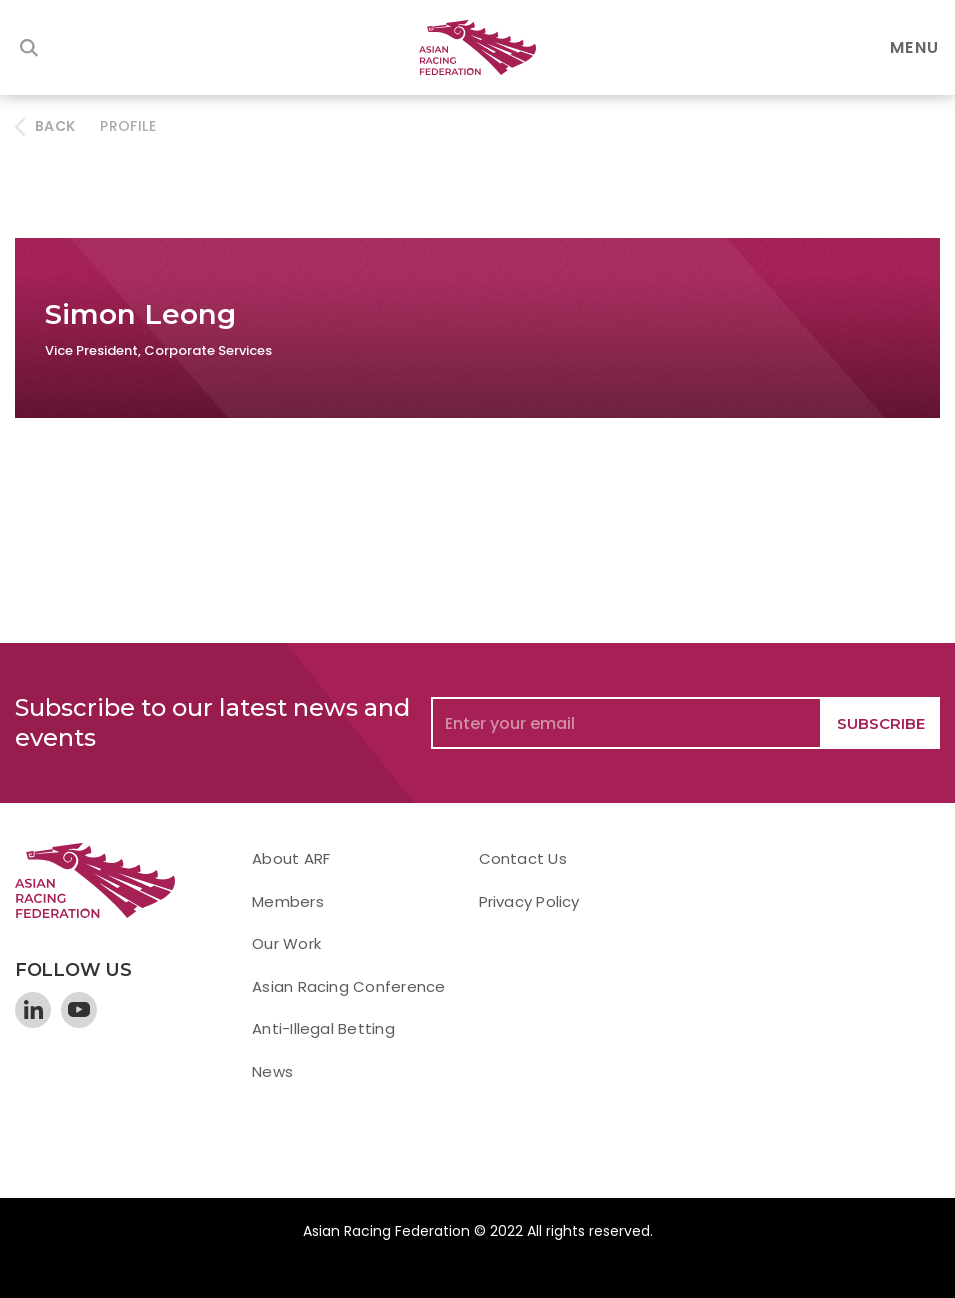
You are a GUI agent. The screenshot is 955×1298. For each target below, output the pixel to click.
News (272, 1071)
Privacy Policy (529, 901)
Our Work (286, 943)
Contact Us (523, 858)
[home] (478, 47)
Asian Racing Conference (348, 986)
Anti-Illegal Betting (323, 1028)
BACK (55, 126)
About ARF (291, 858)
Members (288, 901)
